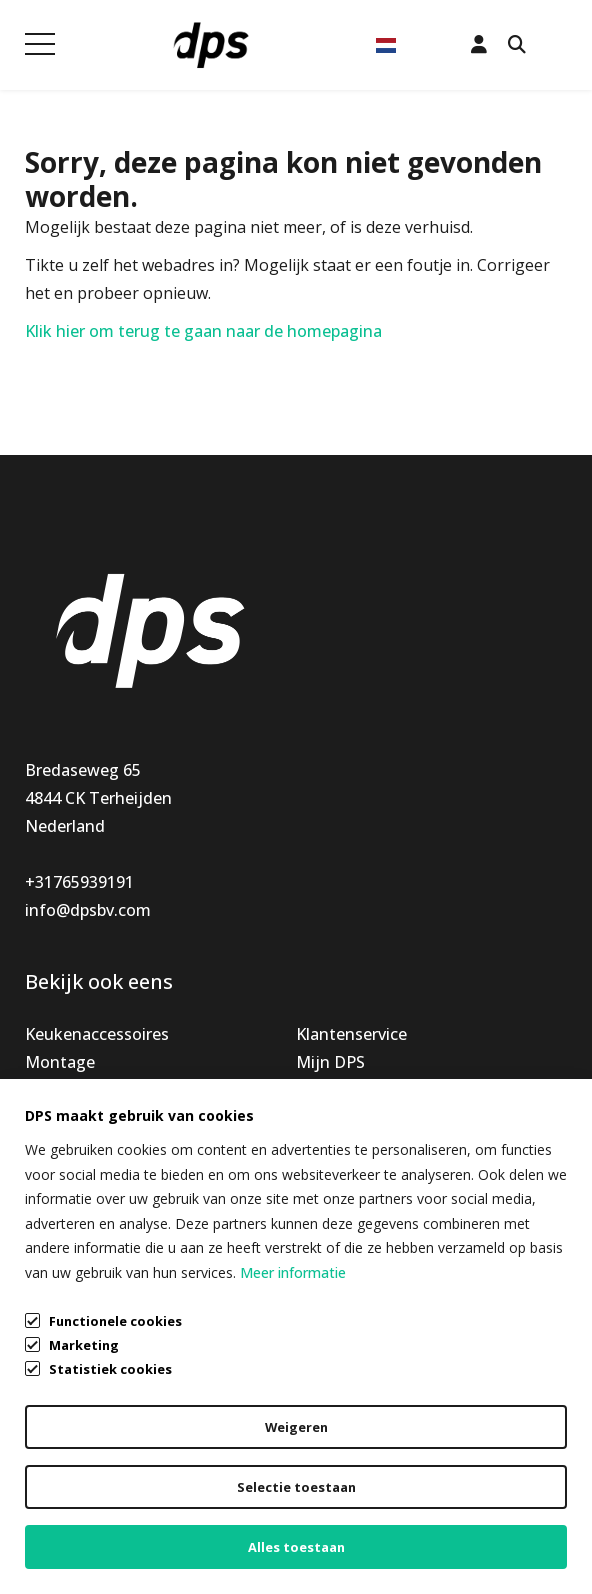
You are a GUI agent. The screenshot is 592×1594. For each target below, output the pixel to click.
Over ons (330, 1118)
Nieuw (49, 1090)
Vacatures (334, 1146)
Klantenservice (351, 1034)
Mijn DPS (330, 1062)
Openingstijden (355, 1090)
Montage (60, 1062)
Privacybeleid (74, 1492)
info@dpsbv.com (88, 910)
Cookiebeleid (73, 1530)
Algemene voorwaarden (115, 1454)
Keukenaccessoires (97, 1034)
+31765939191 (79, 882)
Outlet (50, 1146)
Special (51, 1118)
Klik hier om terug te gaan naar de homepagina (203, 331)
